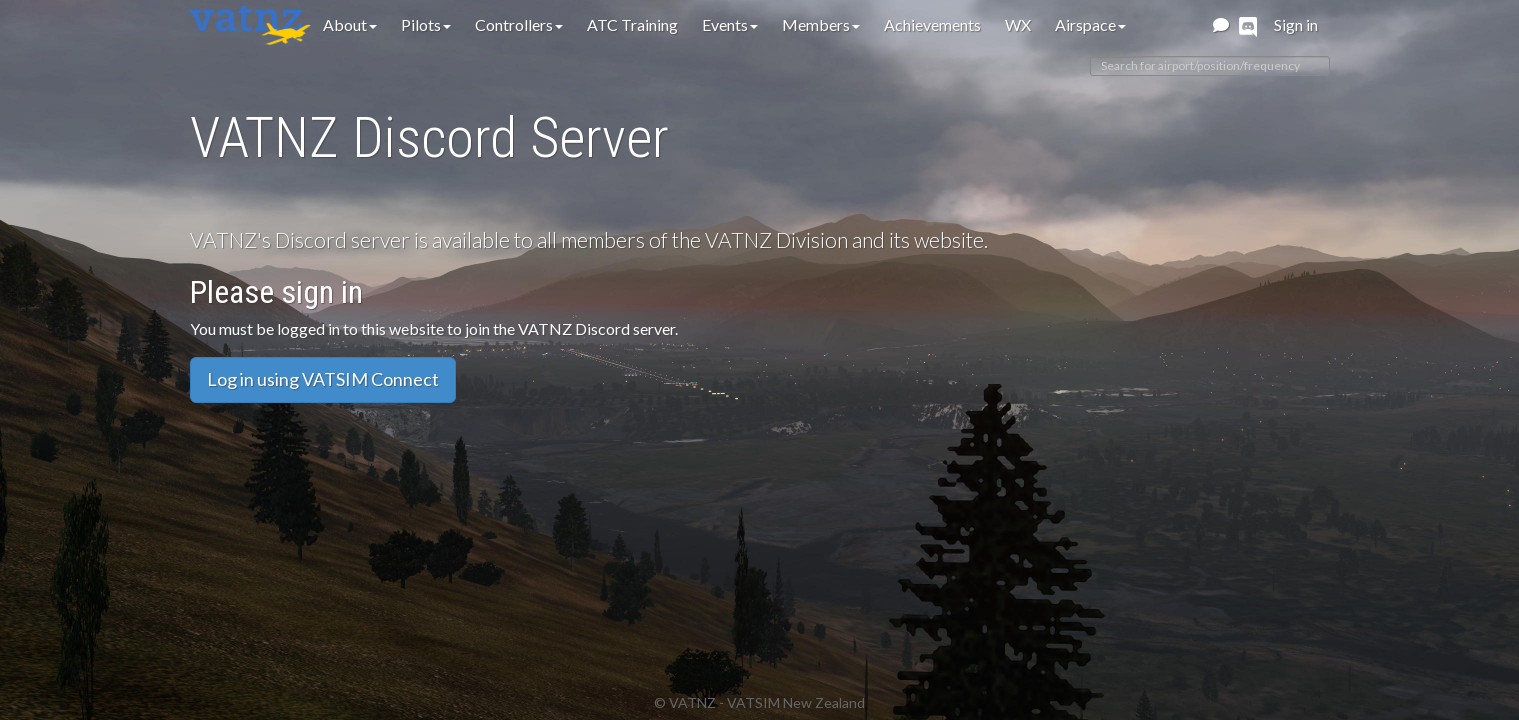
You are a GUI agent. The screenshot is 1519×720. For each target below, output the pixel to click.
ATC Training (632, 24)
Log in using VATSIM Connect (323, 379)
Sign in (1296, 24)
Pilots (426, 24)
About (350, 24)
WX (1018, 24)
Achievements (932, 24)
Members (821, 24)
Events (730, 24)
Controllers (519, 24)
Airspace (1090, 24)
